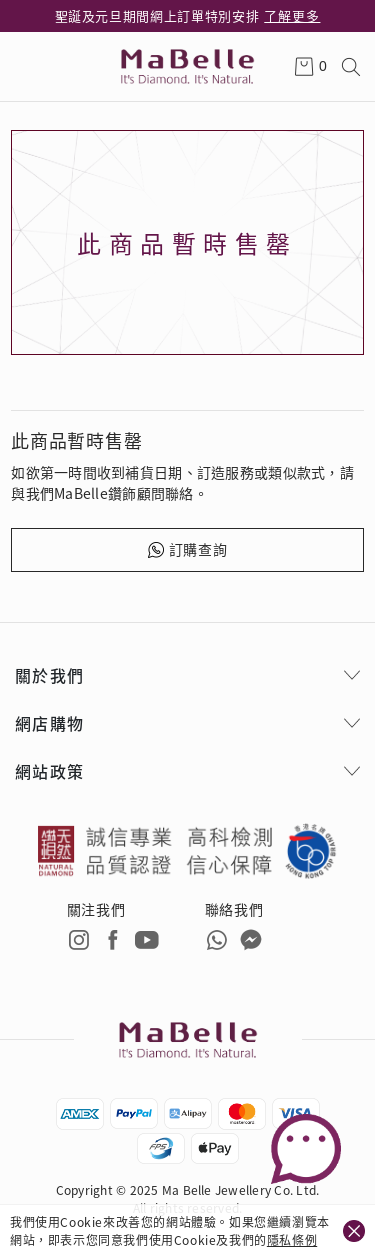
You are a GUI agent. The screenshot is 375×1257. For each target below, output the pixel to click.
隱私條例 (292, 1239)
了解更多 (292, 15)
